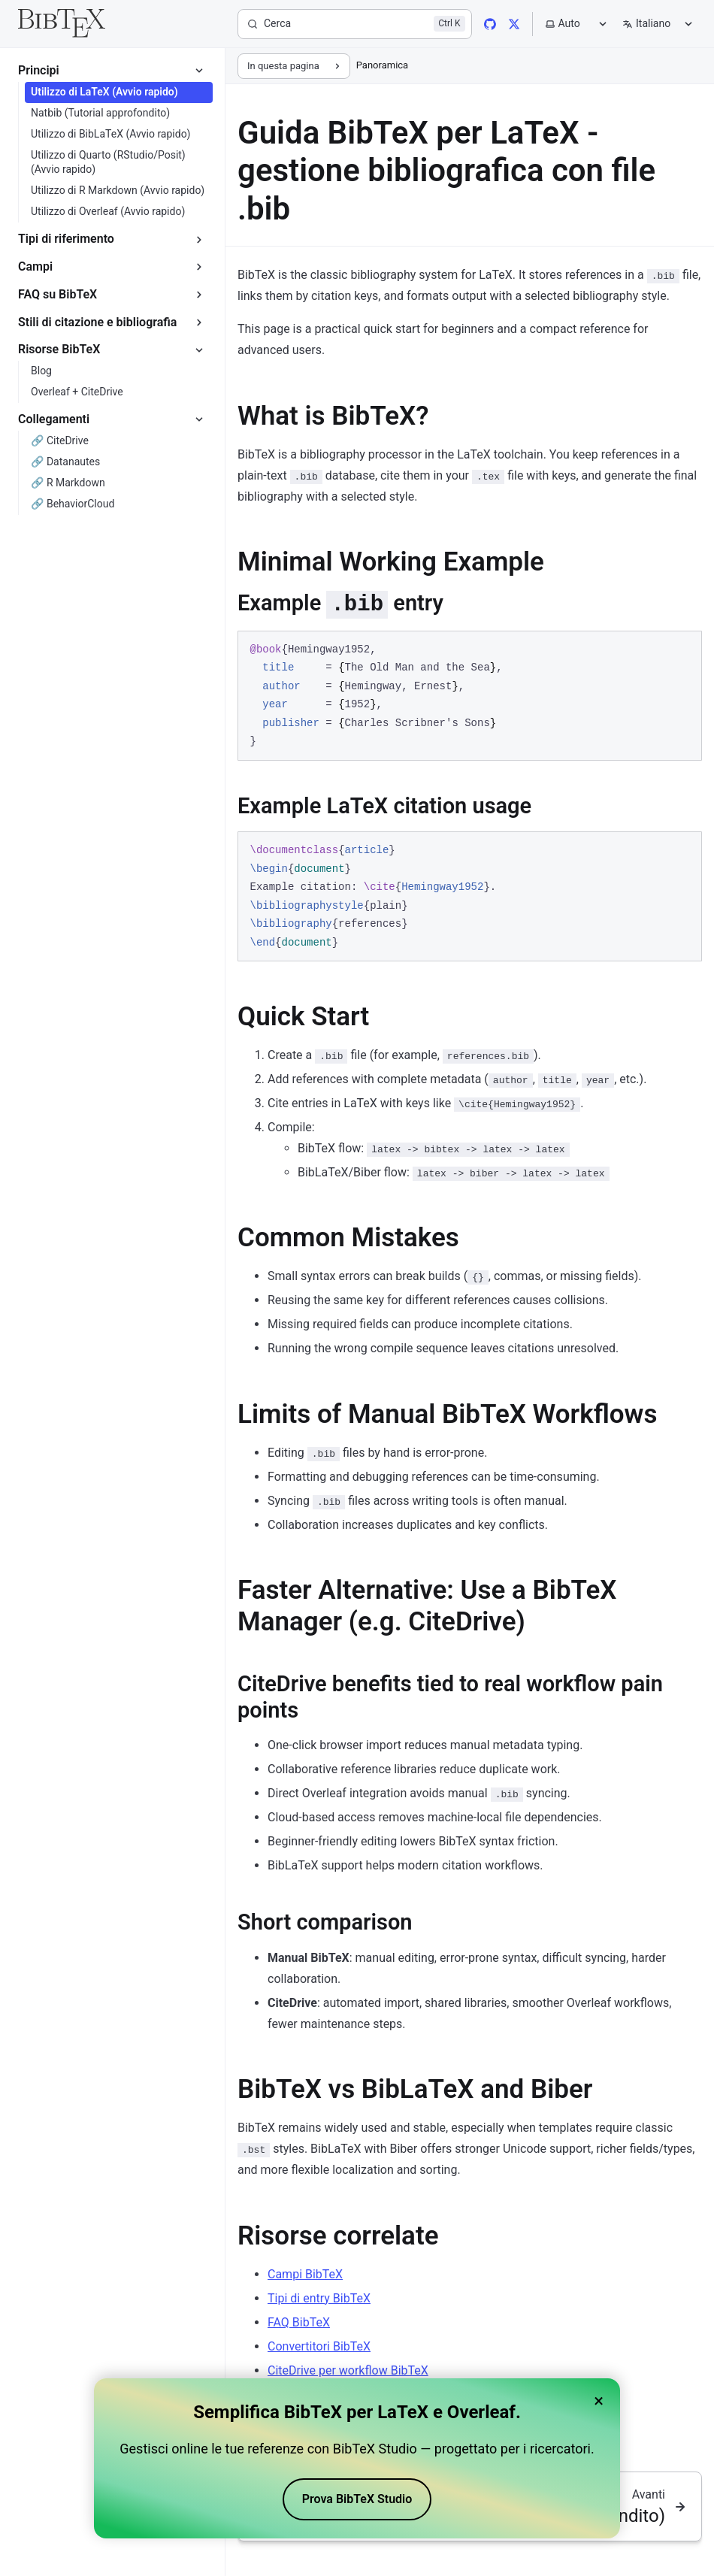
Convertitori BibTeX (319, 2346)
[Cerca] (354, 24)
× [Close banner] (599, 2400)
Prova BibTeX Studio (357, 2499)
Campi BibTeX (305, 2274)
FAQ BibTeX (299, 2322)
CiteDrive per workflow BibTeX (348, 2370)
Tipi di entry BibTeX (319, 2298)
